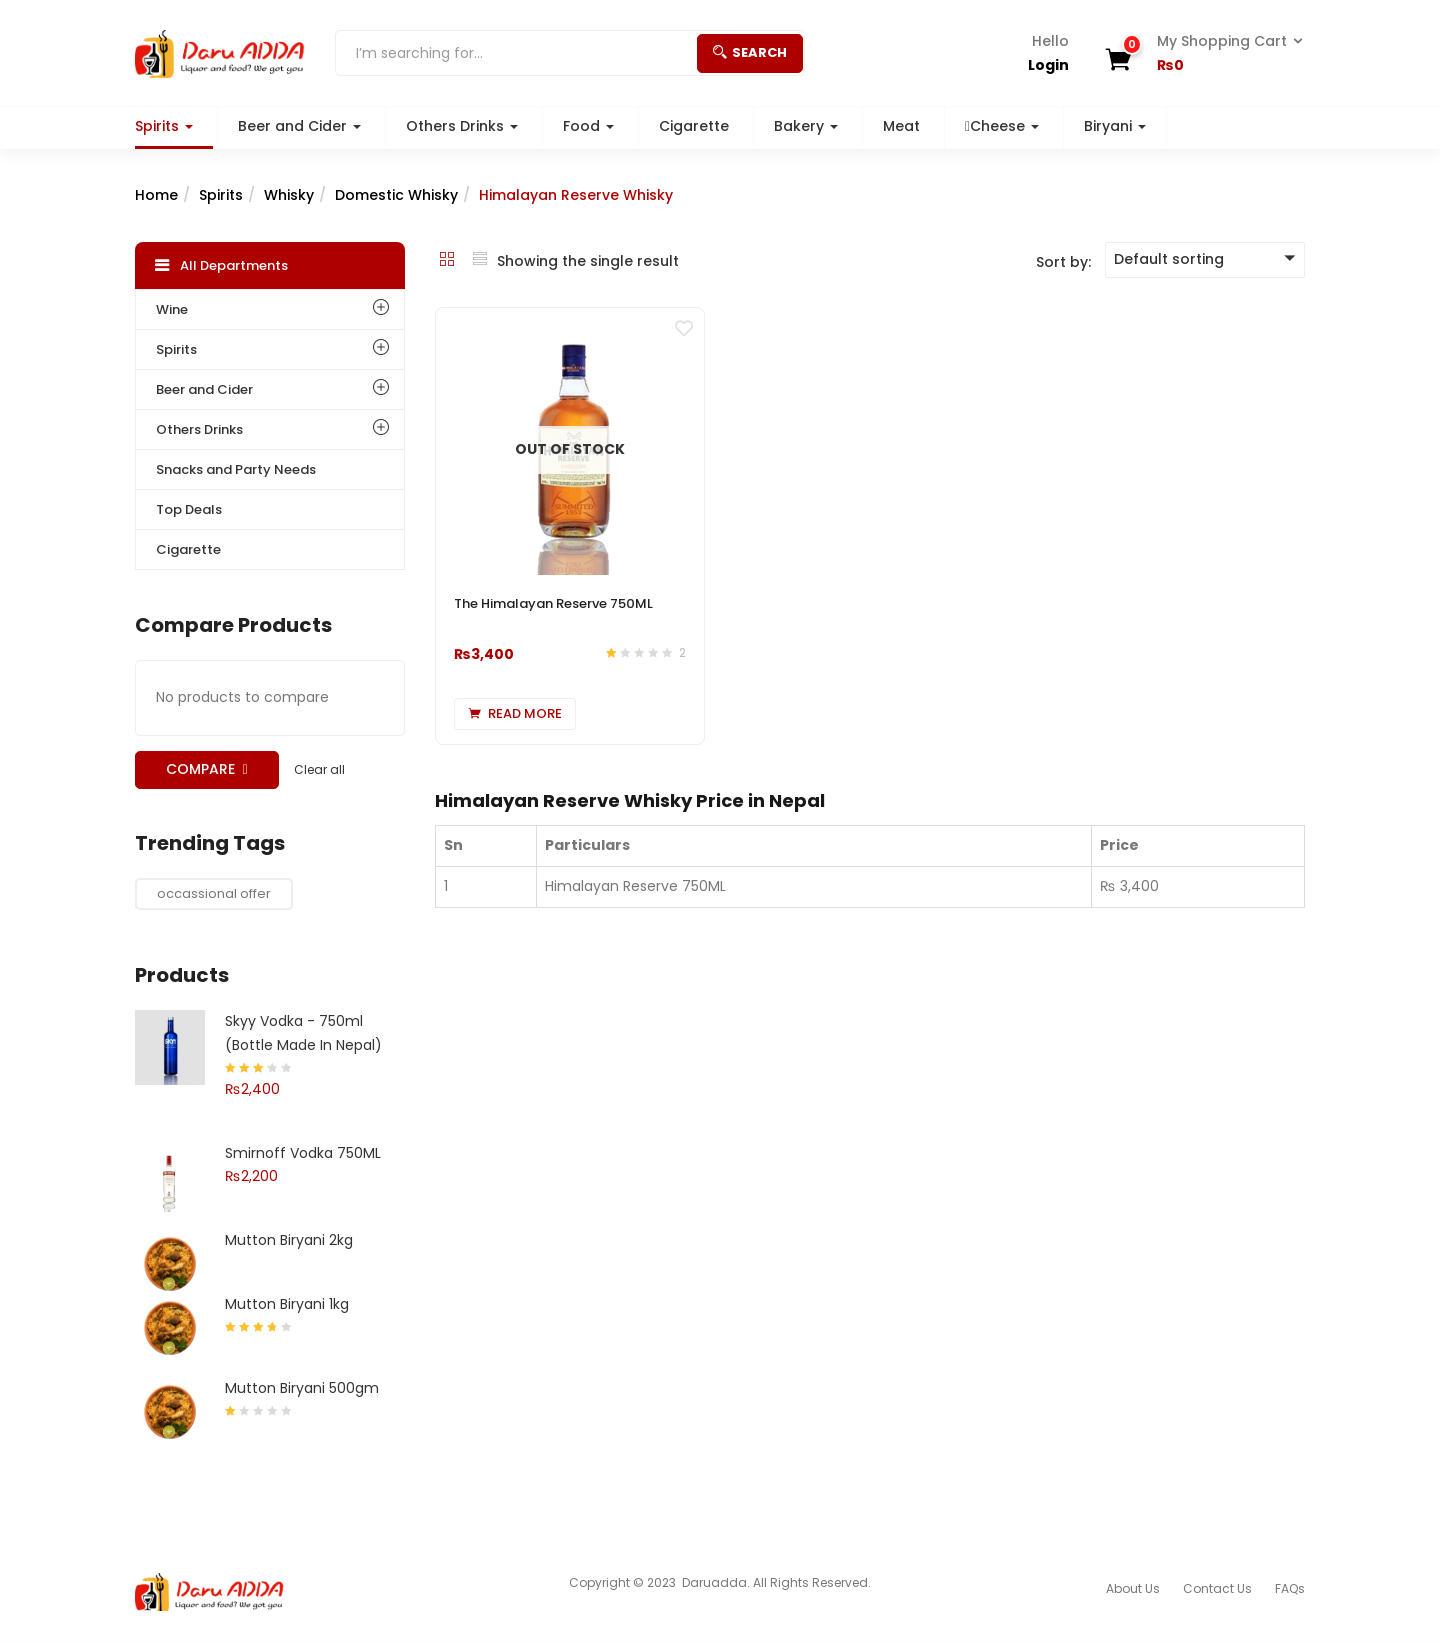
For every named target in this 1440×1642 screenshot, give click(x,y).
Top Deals (189, 509)
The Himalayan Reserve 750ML (553, 603)
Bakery (806, 126)
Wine (172, 309)
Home (156, 195)
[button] (1223, 54)
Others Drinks (462, 126)
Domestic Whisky (396, 195)
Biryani (1115, 126)
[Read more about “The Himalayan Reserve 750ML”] (515, 714)
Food (588, 126)
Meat (901, 126)
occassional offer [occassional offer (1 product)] (214, 893)
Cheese (1002, 126)
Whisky (289, 195)
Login (1048, 65)
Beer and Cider (299, 126)
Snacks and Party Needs (236, 469)
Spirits (164, 126)
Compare (200, 769)
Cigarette (694, 126)
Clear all (319, 769)
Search (750, 52)
